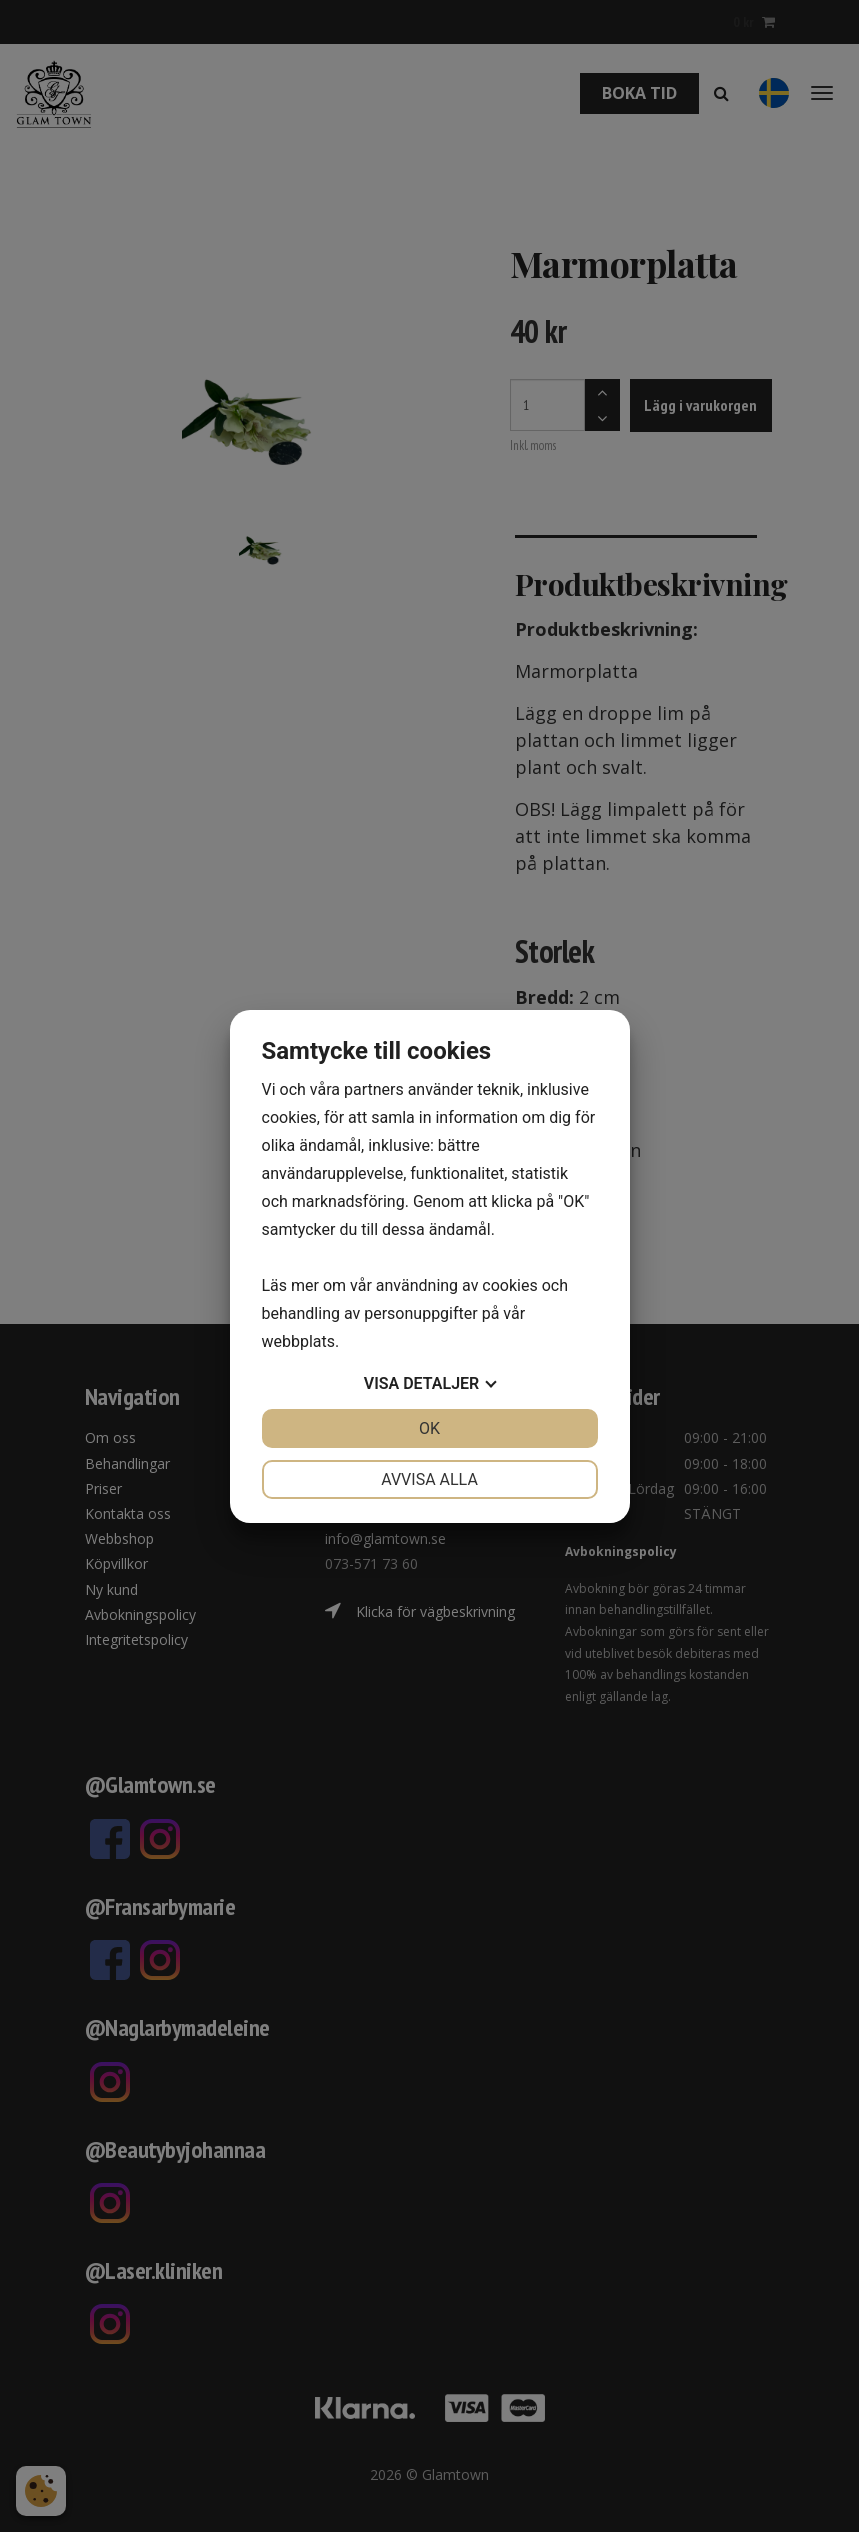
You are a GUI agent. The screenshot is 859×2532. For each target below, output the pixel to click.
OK (429, 1428)
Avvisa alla (429, 1479)
